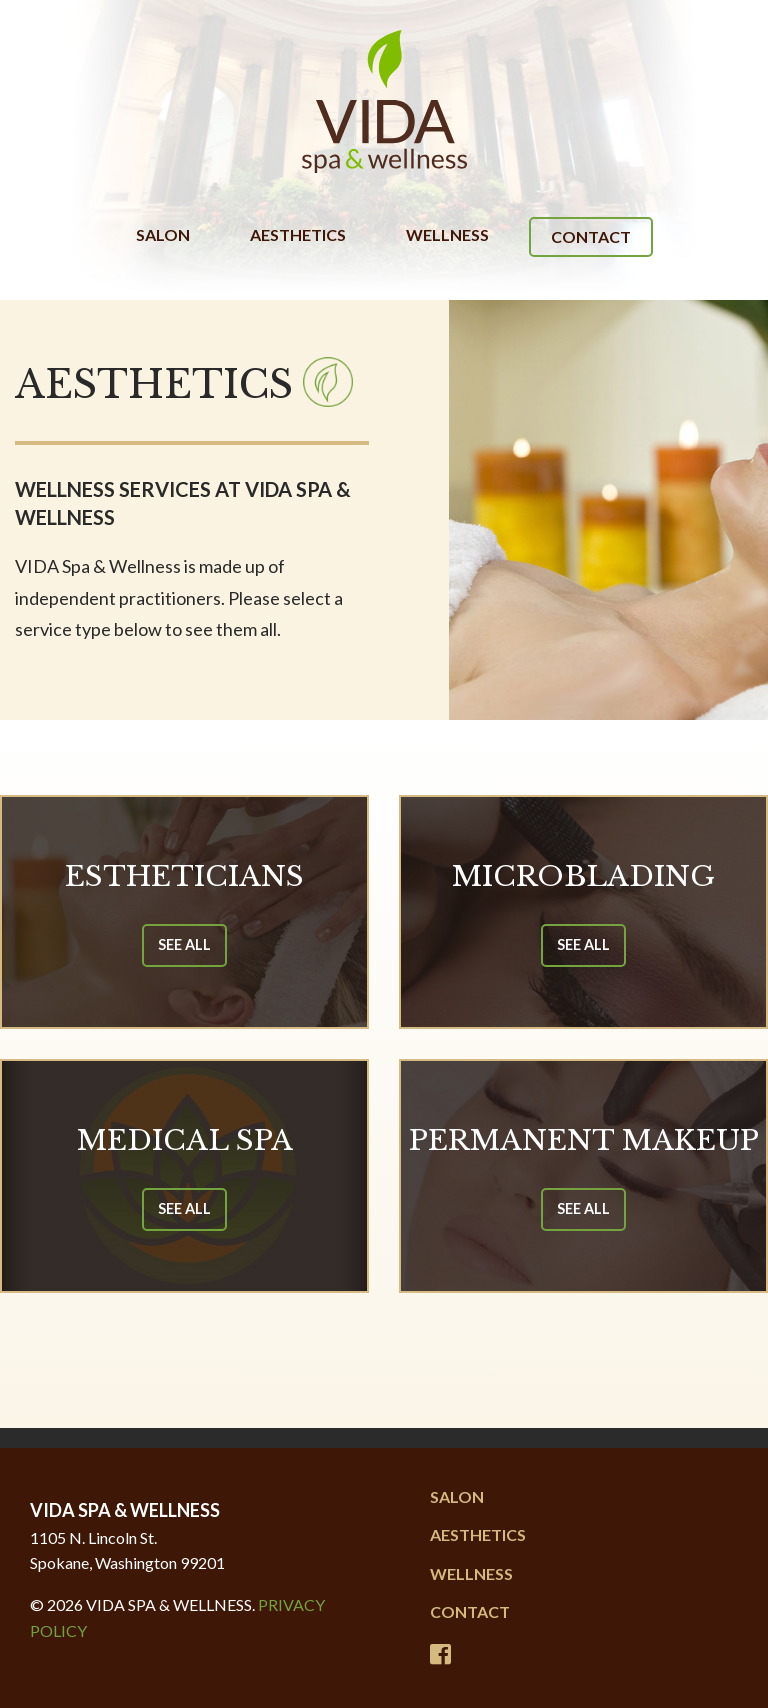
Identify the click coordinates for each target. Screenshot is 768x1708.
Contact (591, 236)
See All (184, 944)
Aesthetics (298, 234)
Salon (163, 234)
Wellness (447, 234)
